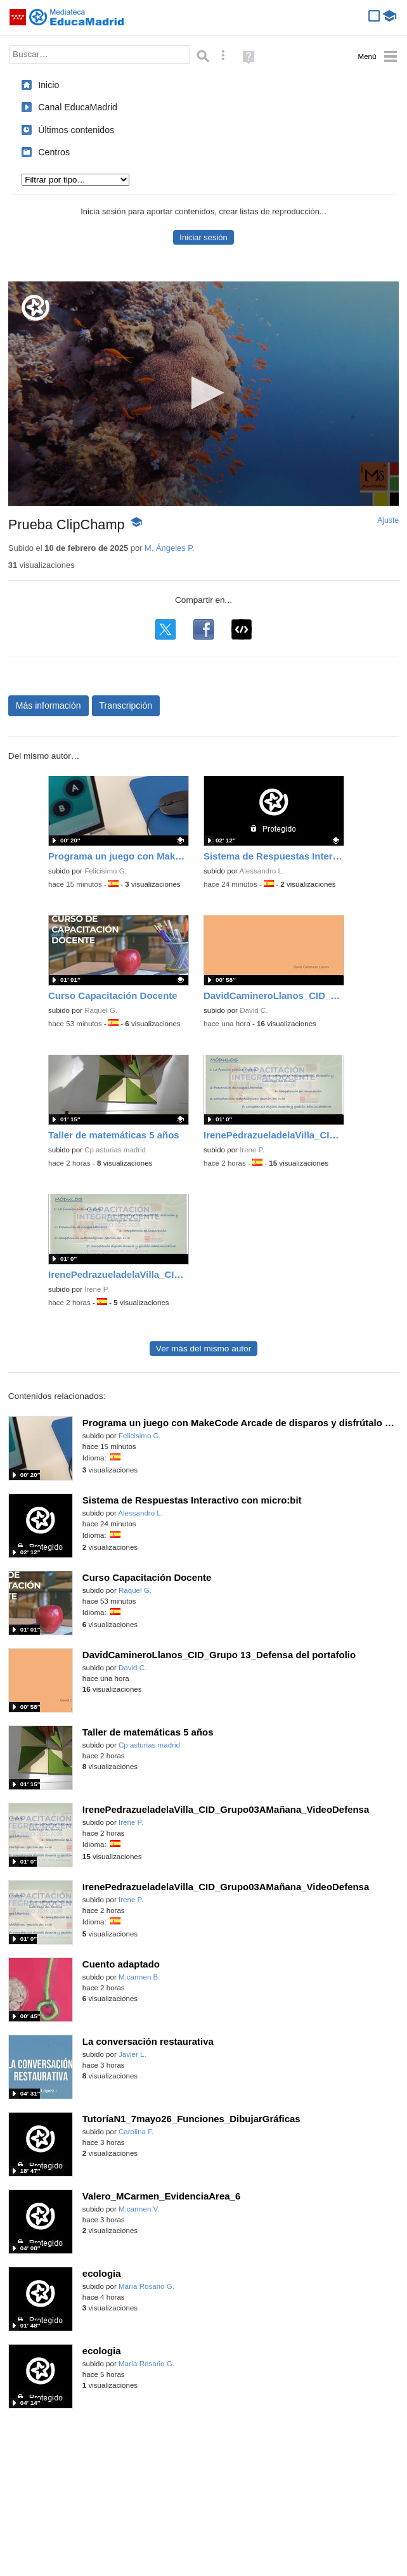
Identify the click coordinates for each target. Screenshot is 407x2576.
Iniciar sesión (203, 237)
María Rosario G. (146, 2286)
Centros (54, 152)
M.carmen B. (139, 1977)
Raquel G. (100, 1010)
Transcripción (126, 705)
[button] (203, 392)
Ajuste (388, 520)
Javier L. (132, 2054)
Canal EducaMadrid (77, 107)
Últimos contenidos (76, 130)
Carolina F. (136, 2131)
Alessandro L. (262, 871)
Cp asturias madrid (115, 1150)
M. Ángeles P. (170, 548)
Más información (48, 705)
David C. (254, 1010)
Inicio (48, 85)
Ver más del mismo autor (203, 1348)
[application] (203, 393)
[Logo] (35, 307)
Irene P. (252, 1150)
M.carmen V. (139, 2209)
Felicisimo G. (105, 871)
